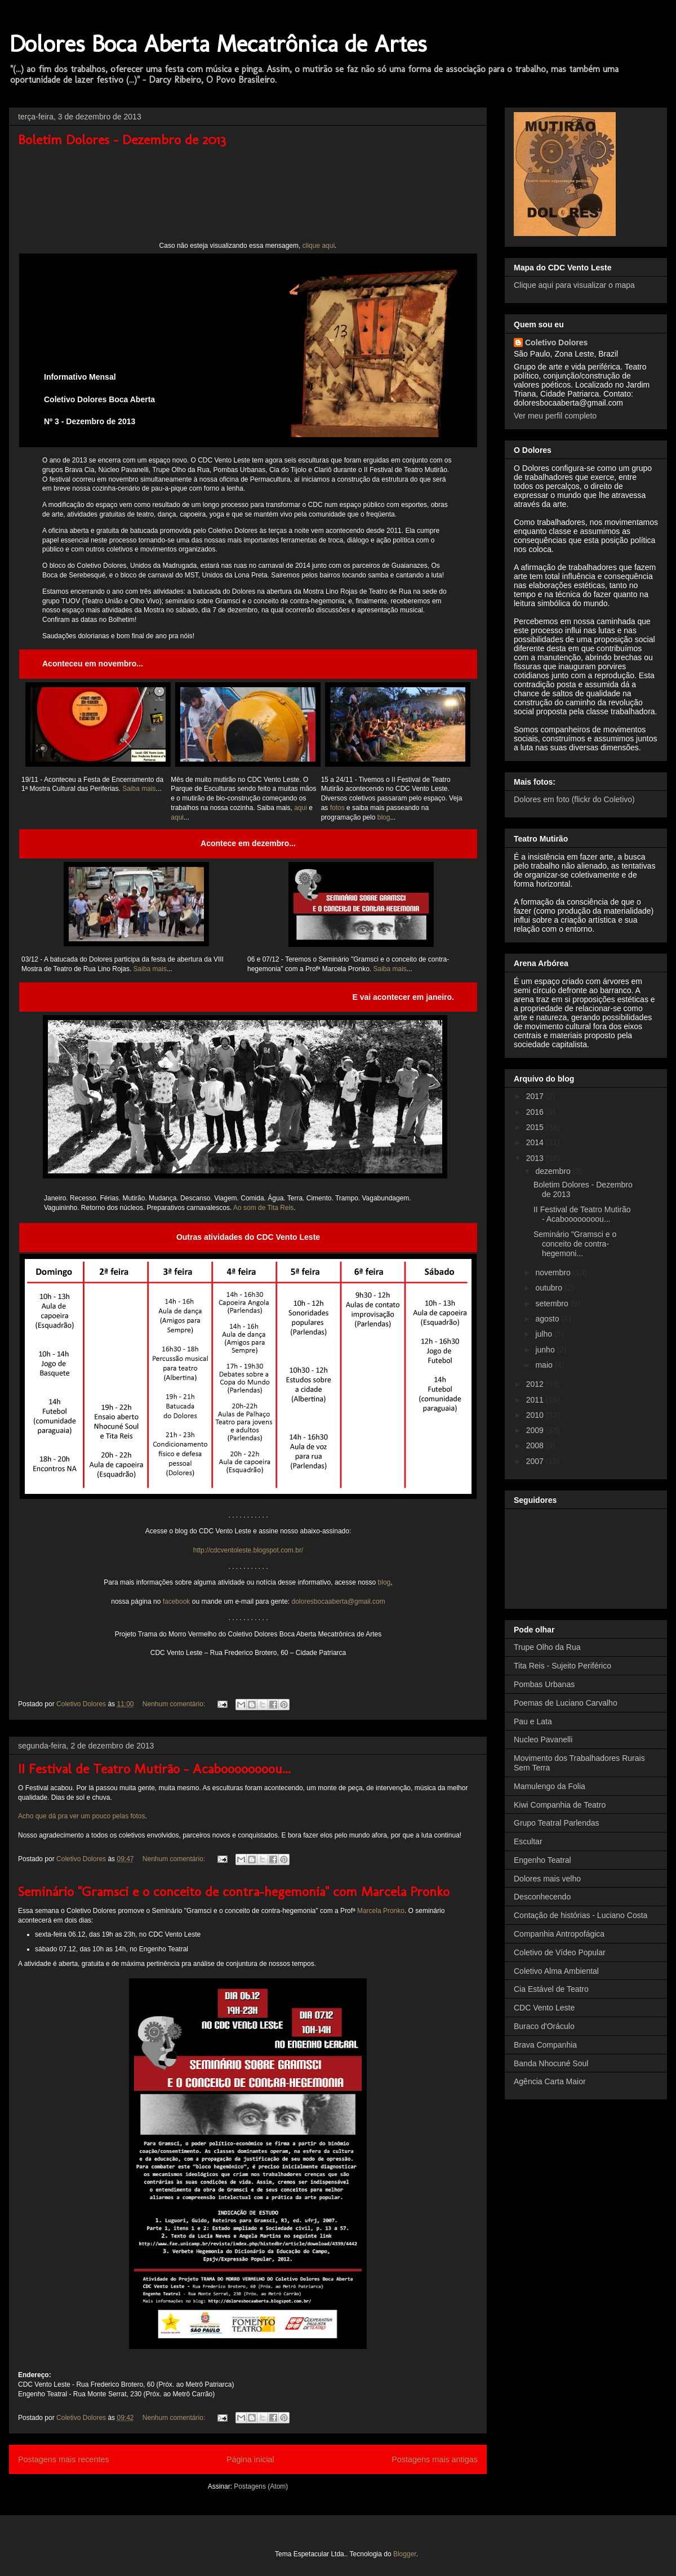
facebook (177, 1601)
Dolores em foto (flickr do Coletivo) (574, 799)
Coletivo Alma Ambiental (556, 1971)
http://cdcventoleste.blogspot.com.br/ (248, 1550)
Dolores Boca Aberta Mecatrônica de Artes (217, 43)
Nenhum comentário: (175, 1704)
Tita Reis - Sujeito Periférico (562, 1665)
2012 (536, 1384)
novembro (553, 1272)
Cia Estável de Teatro (551, 1989)
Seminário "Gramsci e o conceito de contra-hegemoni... (574, 1244)
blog (383, 817)
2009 (536, 1430)
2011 (536, 1399)
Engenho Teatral (542, 1860)
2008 (536, 1445)
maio (544, 1364)
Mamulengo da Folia (549, 1786)
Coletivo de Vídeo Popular (560, 1952)
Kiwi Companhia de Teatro (560, 1804)
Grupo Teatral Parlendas (556, 1822)
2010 (536, 1415)
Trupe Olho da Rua (547, 1647)
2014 (536, 1142)
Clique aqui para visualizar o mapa (574, 285)
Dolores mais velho (547, 1878)
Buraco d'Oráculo (544, 2026)
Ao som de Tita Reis (263, 1208)
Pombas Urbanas (544, 1684)
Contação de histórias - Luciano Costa (580, 1915)
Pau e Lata (533, 1721)
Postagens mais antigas (435, 2459)
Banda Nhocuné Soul (551, 2063)
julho (544, 1333)
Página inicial (250, 2459)
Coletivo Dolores (556, 342)
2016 (536, 1111)
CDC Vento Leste (544, 2007)
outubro (549, 1287)
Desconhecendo (542, 1896)
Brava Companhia (545, 2044)
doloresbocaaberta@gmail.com (338, 1601)
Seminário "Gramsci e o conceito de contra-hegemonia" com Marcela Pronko (234, 1891)
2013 (536, 1158)
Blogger (404, 2554)
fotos (337, 808)
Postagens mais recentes (63, 2459)
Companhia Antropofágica (559, 1933)
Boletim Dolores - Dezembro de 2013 (122, 139)
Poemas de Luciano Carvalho (565, 1702)
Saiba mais (138, 789)
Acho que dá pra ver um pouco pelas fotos (81, 1816)
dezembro (553, 1171)
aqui (300, 808)
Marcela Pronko (380, 1911)
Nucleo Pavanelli (543, 1739)
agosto (548, 1318)
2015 (536, 1127)
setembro (552, 1303)
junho (546, 1349)
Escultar (528, 1841)
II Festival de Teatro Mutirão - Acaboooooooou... (154, 1768)
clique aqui (319, 246)
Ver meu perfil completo (555, 415)
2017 (536, 1096)
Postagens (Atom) (261, 2486)
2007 (536, 1461)
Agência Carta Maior (550, 2081)
